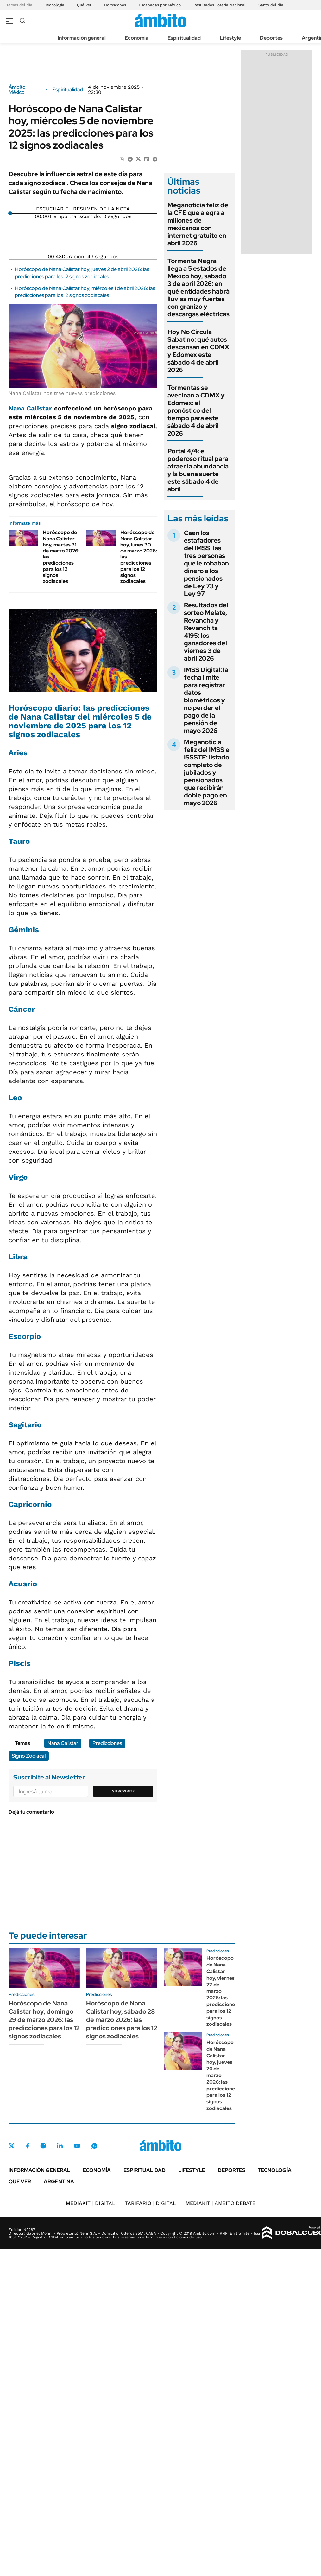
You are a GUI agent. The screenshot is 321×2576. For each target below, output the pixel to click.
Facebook (27, 2146)
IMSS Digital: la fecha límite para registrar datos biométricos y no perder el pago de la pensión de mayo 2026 (206, 700)
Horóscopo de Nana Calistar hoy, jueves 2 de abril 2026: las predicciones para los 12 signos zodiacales (82, 273)
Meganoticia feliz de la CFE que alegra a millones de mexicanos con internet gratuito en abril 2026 (197, 224)
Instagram (43, 2146)
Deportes (271, 38)
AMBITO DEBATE (220, 2203)
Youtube (77, 2146)
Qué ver (20, 2181)
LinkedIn (60, 2146)
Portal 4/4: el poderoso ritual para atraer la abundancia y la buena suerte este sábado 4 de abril (198, 470)
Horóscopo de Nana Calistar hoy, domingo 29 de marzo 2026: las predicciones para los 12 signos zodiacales (44, 2019)
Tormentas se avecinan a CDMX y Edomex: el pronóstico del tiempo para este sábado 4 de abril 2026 (196, 410)
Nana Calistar (30, 408)
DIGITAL (90, 2203)
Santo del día (270, 5)
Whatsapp (94, 2146)
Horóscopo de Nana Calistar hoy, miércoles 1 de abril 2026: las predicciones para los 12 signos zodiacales (85, 292)
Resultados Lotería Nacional (219, 5)
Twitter (12, 2145)
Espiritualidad (184, 38)
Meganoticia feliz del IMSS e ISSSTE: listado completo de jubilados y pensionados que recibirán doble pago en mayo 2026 (207, 772)
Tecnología (54, 5)
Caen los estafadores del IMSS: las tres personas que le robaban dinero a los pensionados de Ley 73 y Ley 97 (206, 563)
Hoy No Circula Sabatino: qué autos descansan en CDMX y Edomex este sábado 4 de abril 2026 (198, 351)
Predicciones (107, 1743)
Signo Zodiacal (29, 1756)
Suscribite (123, 1791)
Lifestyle (230, 38)
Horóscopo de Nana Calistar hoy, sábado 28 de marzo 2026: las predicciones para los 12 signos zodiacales (121, 2019)
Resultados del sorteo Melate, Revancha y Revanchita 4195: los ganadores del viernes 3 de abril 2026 (206, 631)
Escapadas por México (160, 5)
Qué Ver (84, 5)
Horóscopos (115, 5)
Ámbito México (17, 90)
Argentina (59, 2181)
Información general (82, 38)
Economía (136, 38)
